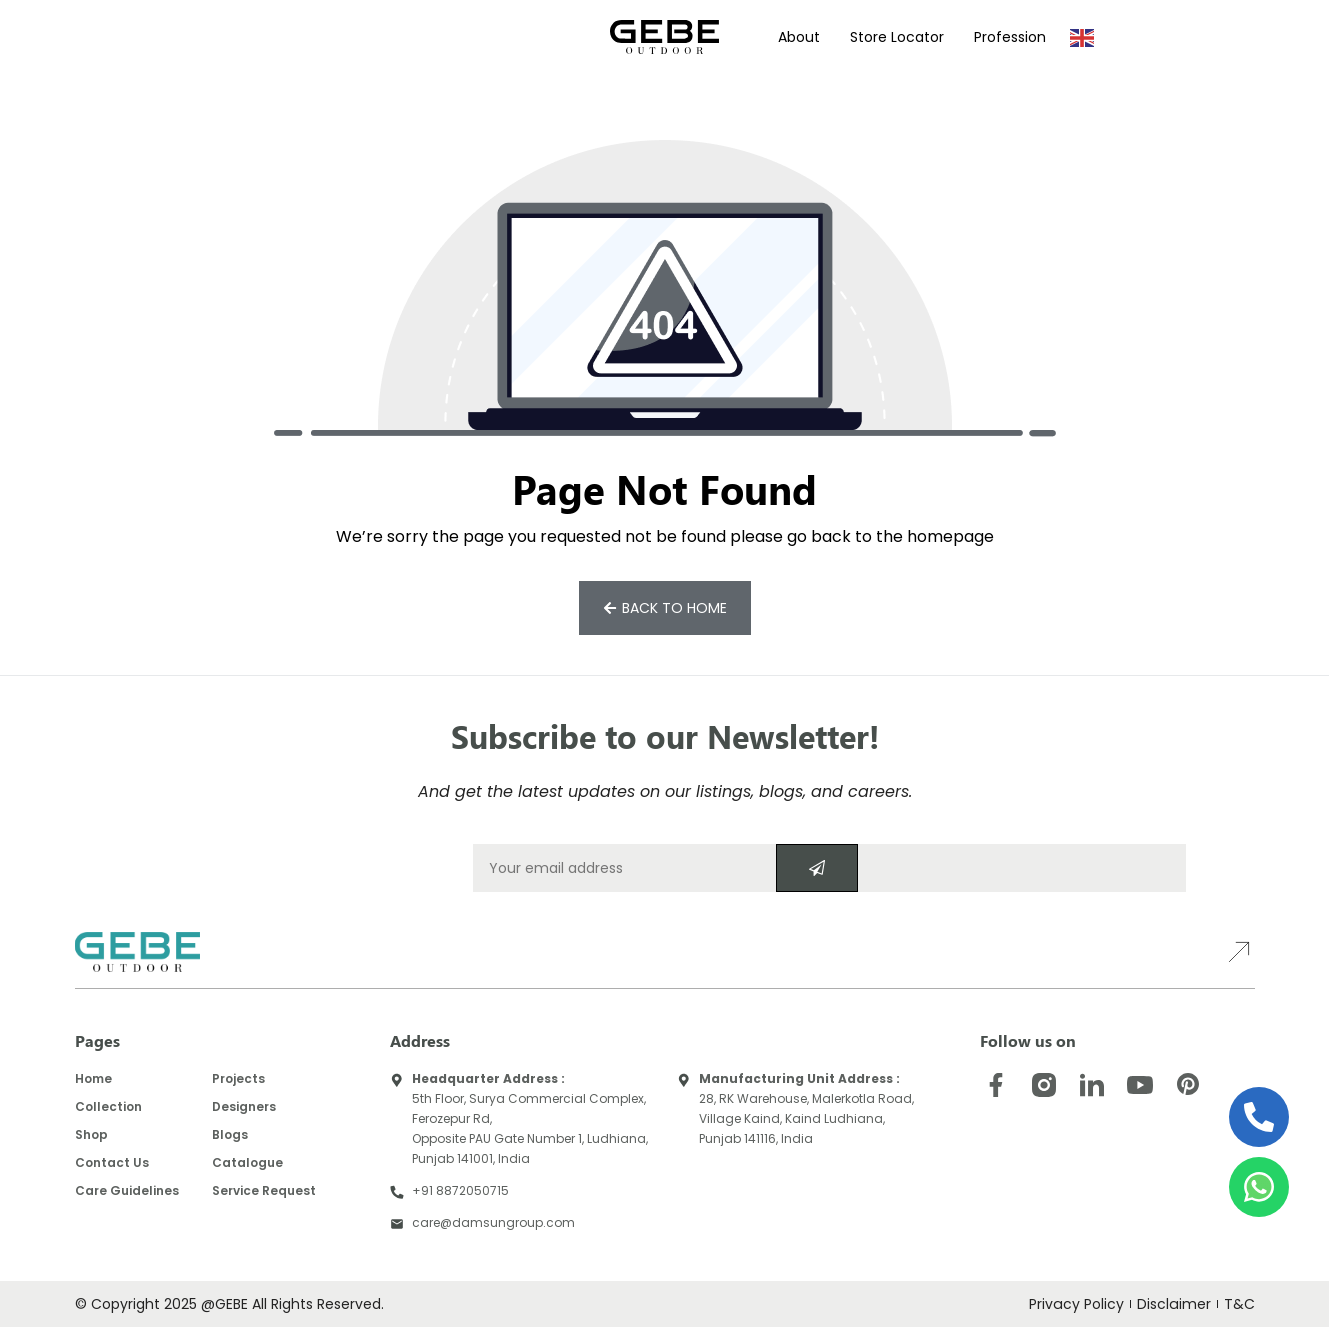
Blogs (230, 1134)
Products (212, 37)
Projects (306, 37)
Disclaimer (1174, 1304)
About (799, 37)
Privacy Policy (1078, 1304)
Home (93, 1078)
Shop (91, 1134)
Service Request (264, 1190)
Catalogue (247, 1162)
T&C (1239, 1304)
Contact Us (112, 1162)
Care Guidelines (127, 1190)
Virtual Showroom (503, 37)
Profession (1010, 37)
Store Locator (897, 37)
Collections (114, 37)
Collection (108, 1106)
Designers (388, 37)
